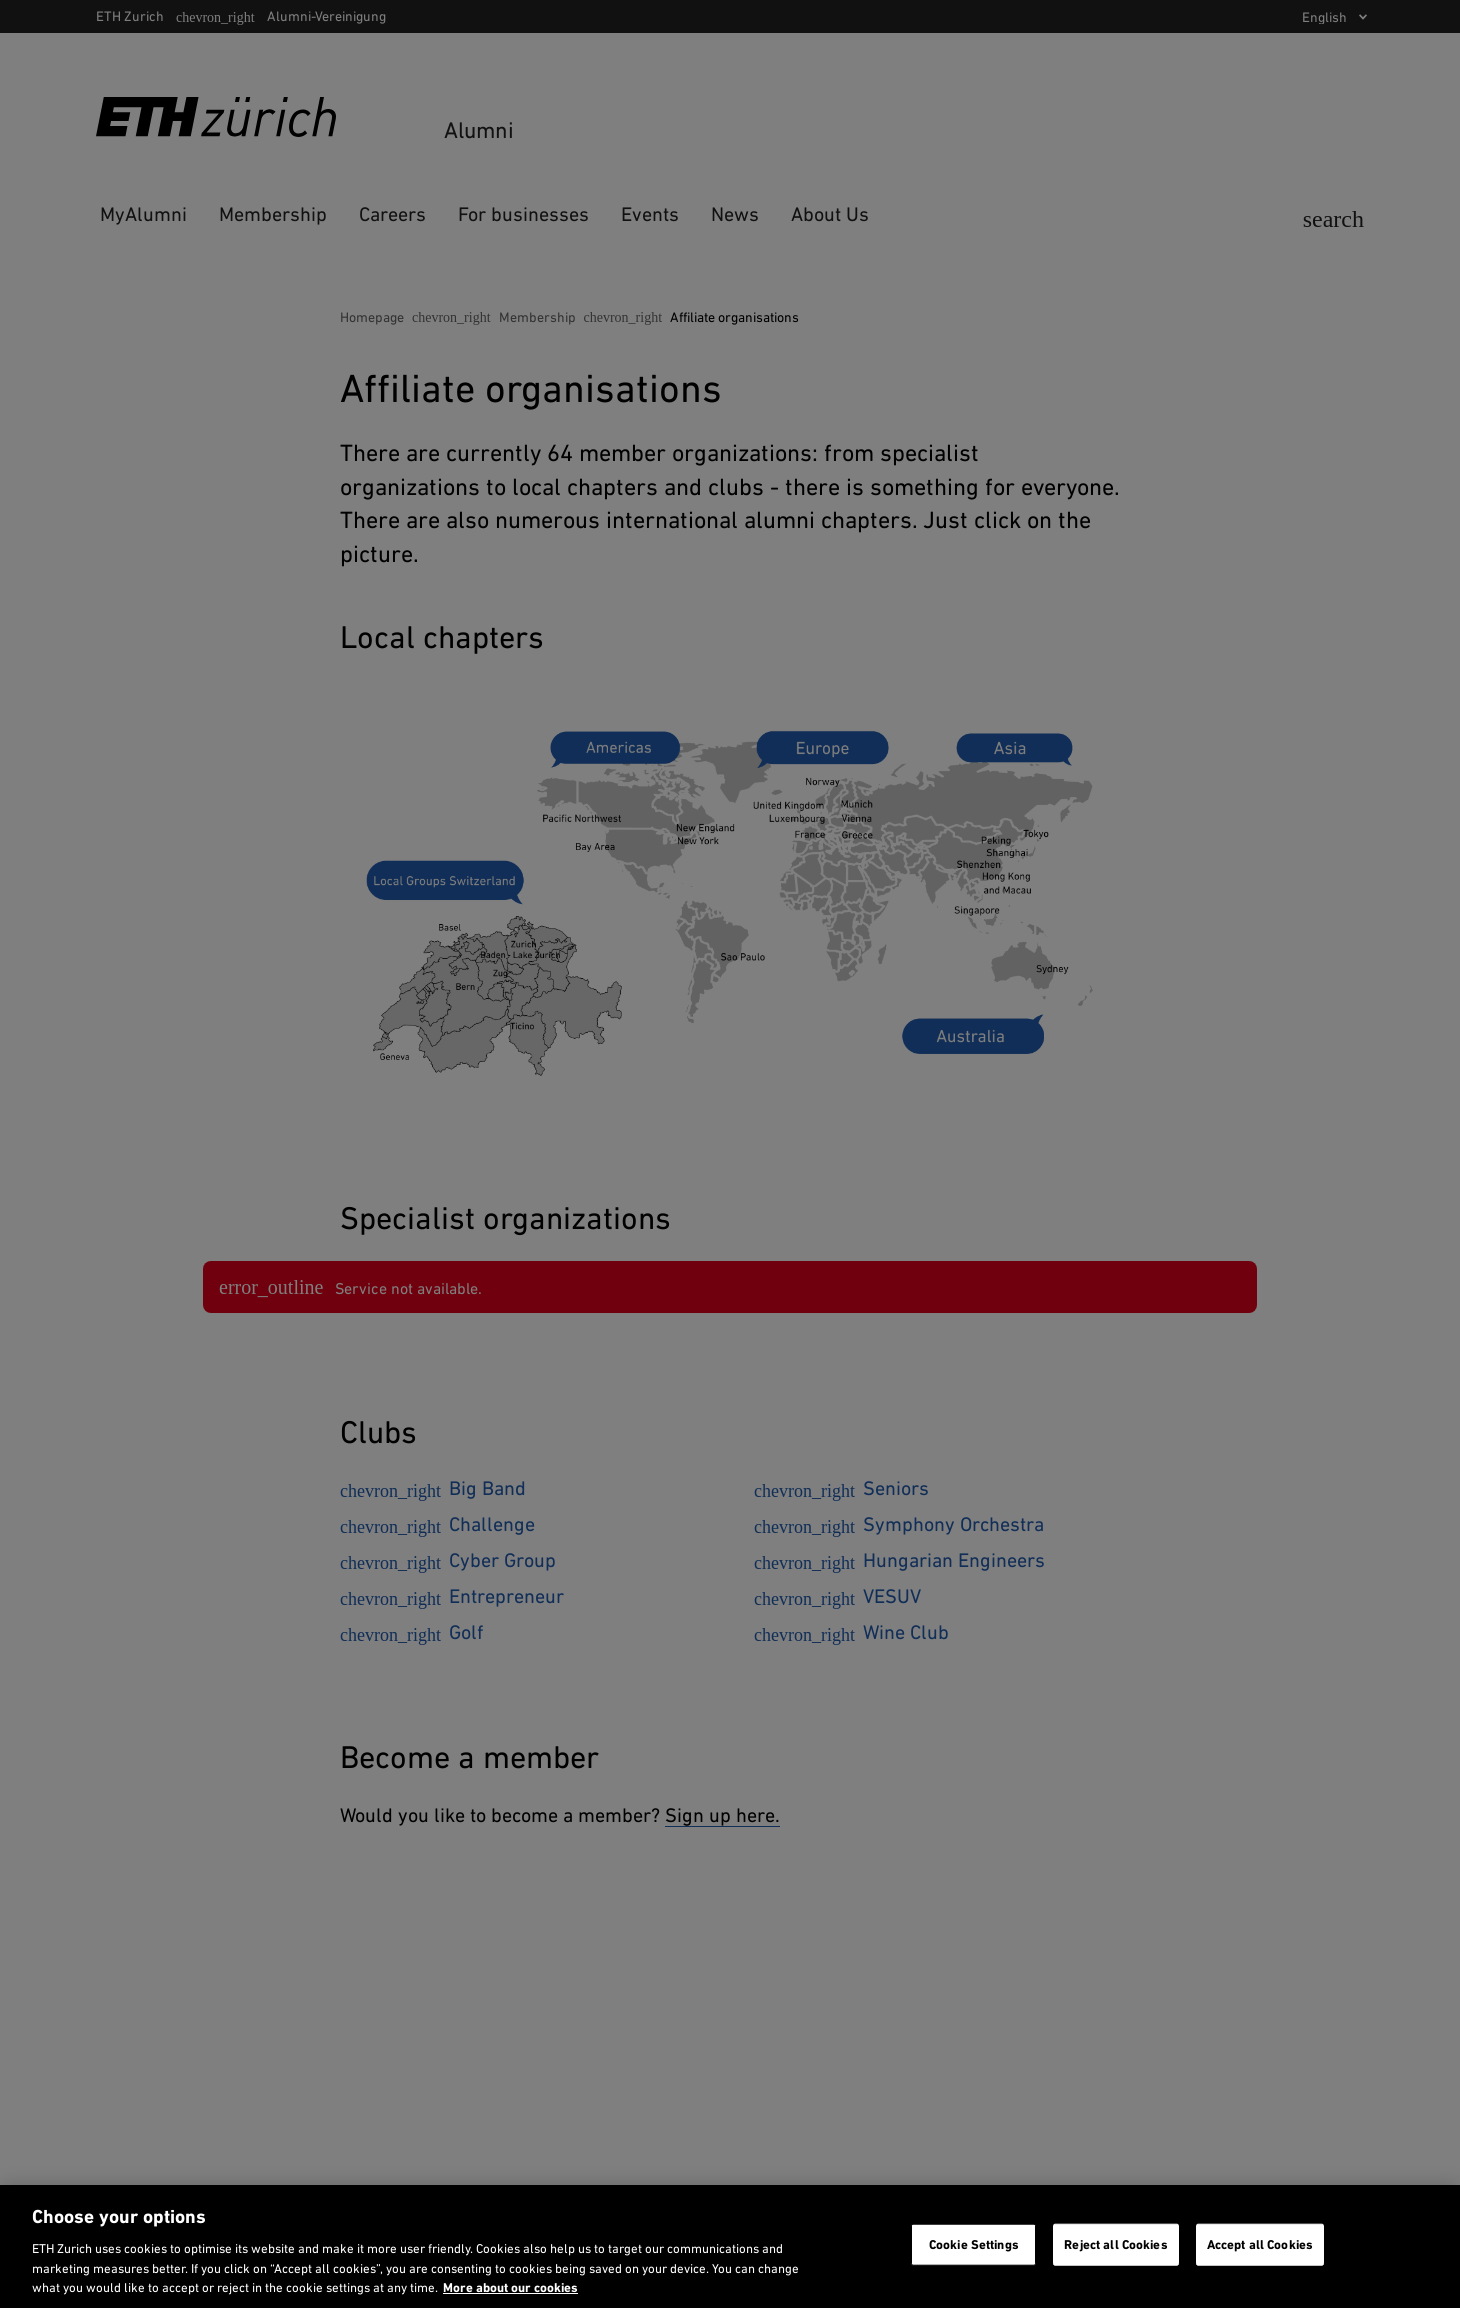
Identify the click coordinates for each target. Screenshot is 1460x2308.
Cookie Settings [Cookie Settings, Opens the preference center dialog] (974, 2244)
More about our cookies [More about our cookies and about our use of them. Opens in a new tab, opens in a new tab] (510, 2287)
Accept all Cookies (1260, 2244)
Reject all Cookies (1115, 2244)
